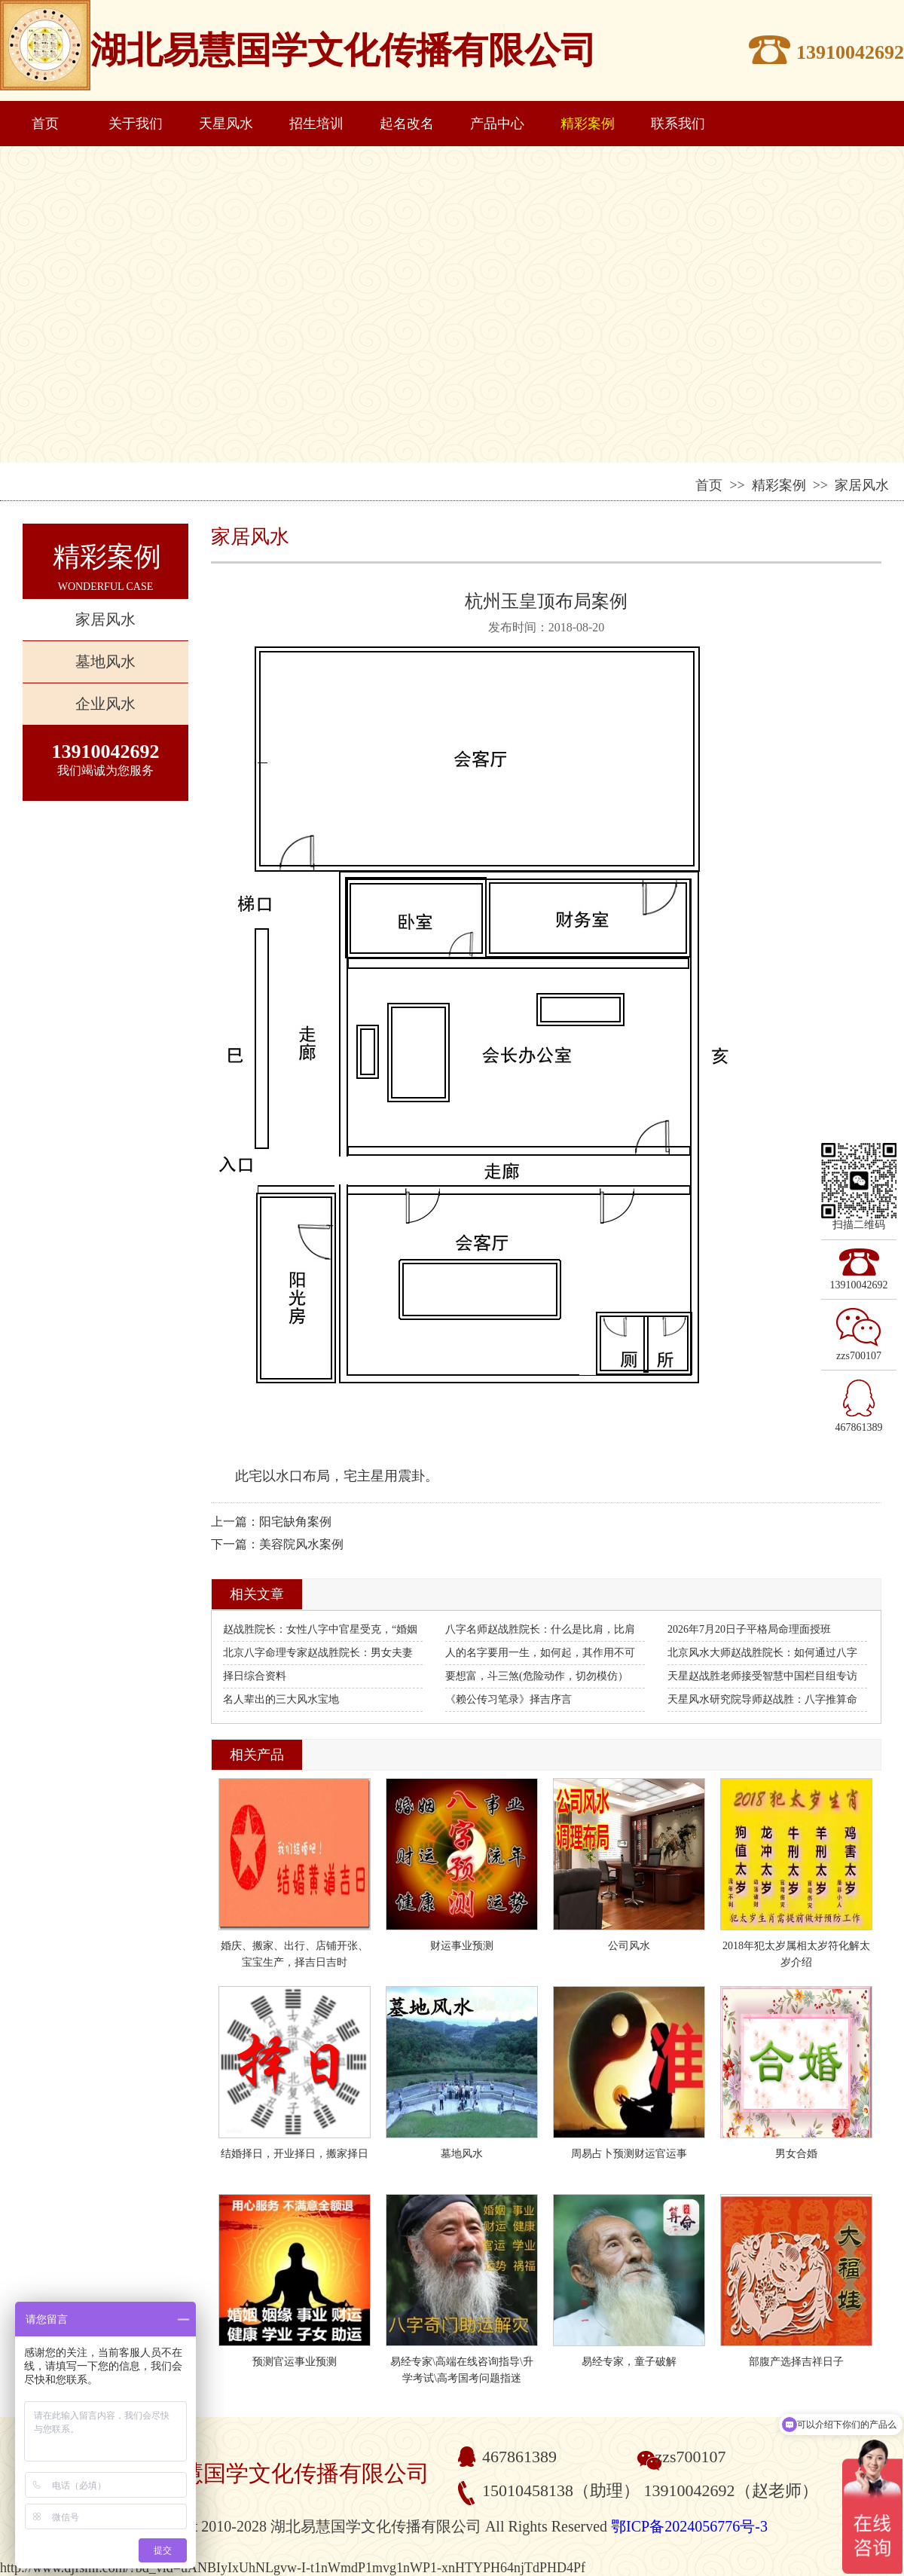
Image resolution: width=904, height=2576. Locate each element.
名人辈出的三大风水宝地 (281, 1699)
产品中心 (497, 123)
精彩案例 (587, 123)
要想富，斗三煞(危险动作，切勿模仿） (536, 1676)
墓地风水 (105, 661)
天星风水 (226, 123)
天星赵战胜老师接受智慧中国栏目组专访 (762, 1676)
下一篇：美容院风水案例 (277, 1544)
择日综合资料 (254, 1676)
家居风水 (105, 619)
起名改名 (407, 123)
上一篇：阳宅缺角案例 (271, 1521)
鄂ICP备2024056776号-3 (689, 2526)
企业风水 (105, 703)
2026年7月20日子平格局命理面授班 (749, 1629)
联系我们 (678, 123)
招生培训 (316, 123)
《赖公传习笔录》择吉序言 (508, 1699)
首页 (45, 123)
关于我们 (135, 123)
